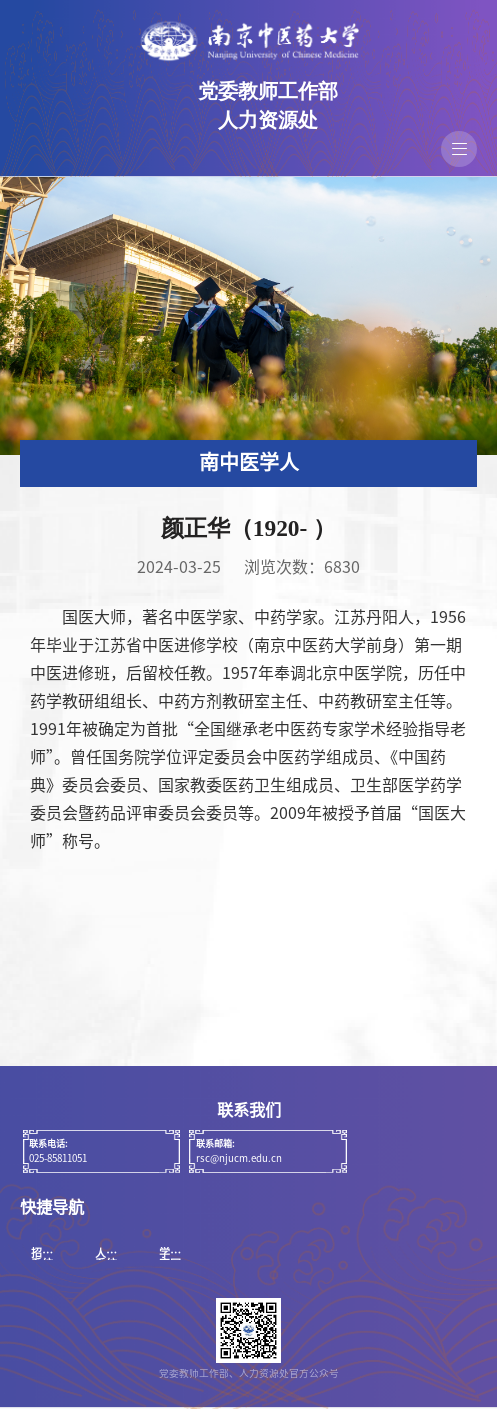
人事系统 (106, 1258)
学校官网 (170, 1258)
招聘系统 (42, 1258)
